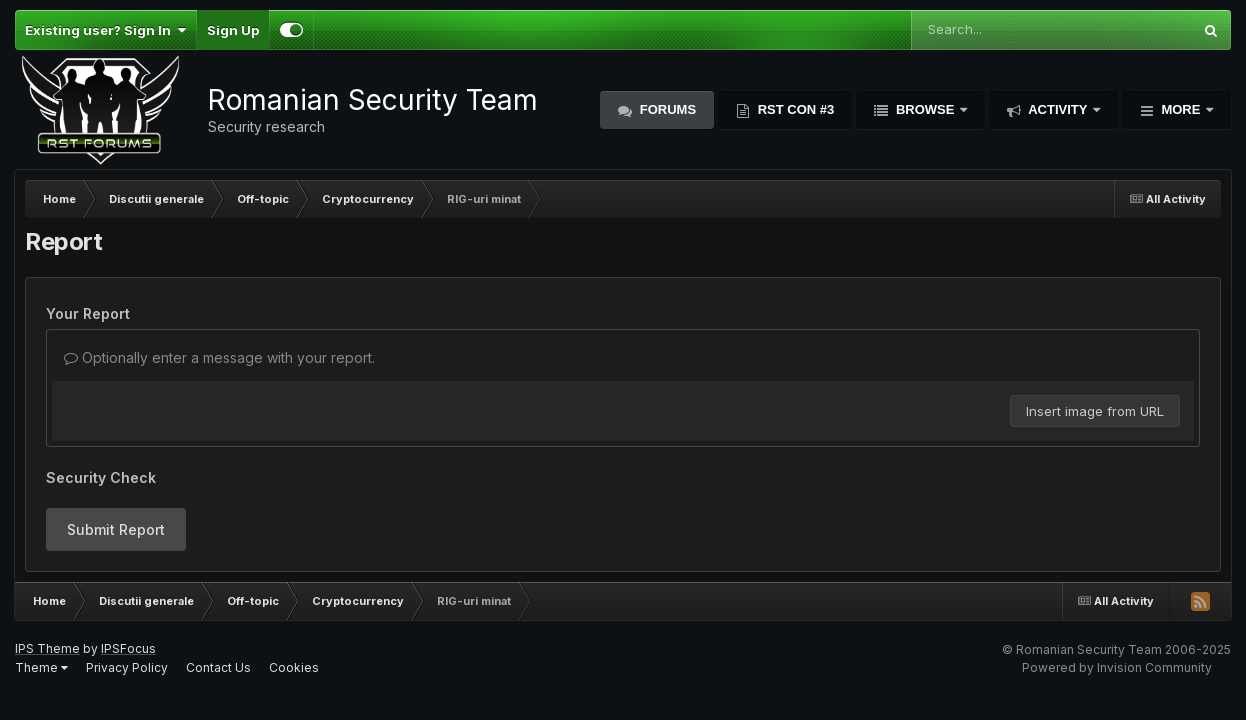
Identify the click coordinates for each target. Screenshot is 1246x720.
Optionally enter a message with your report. (219, 357)
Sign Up (233, 30)
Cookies (294, 667)
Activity (1058, 109)
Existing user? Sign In (105, 30)
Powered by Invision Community (1117, 667)
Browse (925, 109)
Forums (666, 109)
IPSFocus (128, 648)
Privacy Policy (127, 667)
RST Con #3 (794, 109)
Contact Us (218, 667)
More (1181, 109)
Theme (41, 667)
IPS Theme (47, 648)
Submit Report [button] (116, 529)
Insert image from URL (1095, 411)
